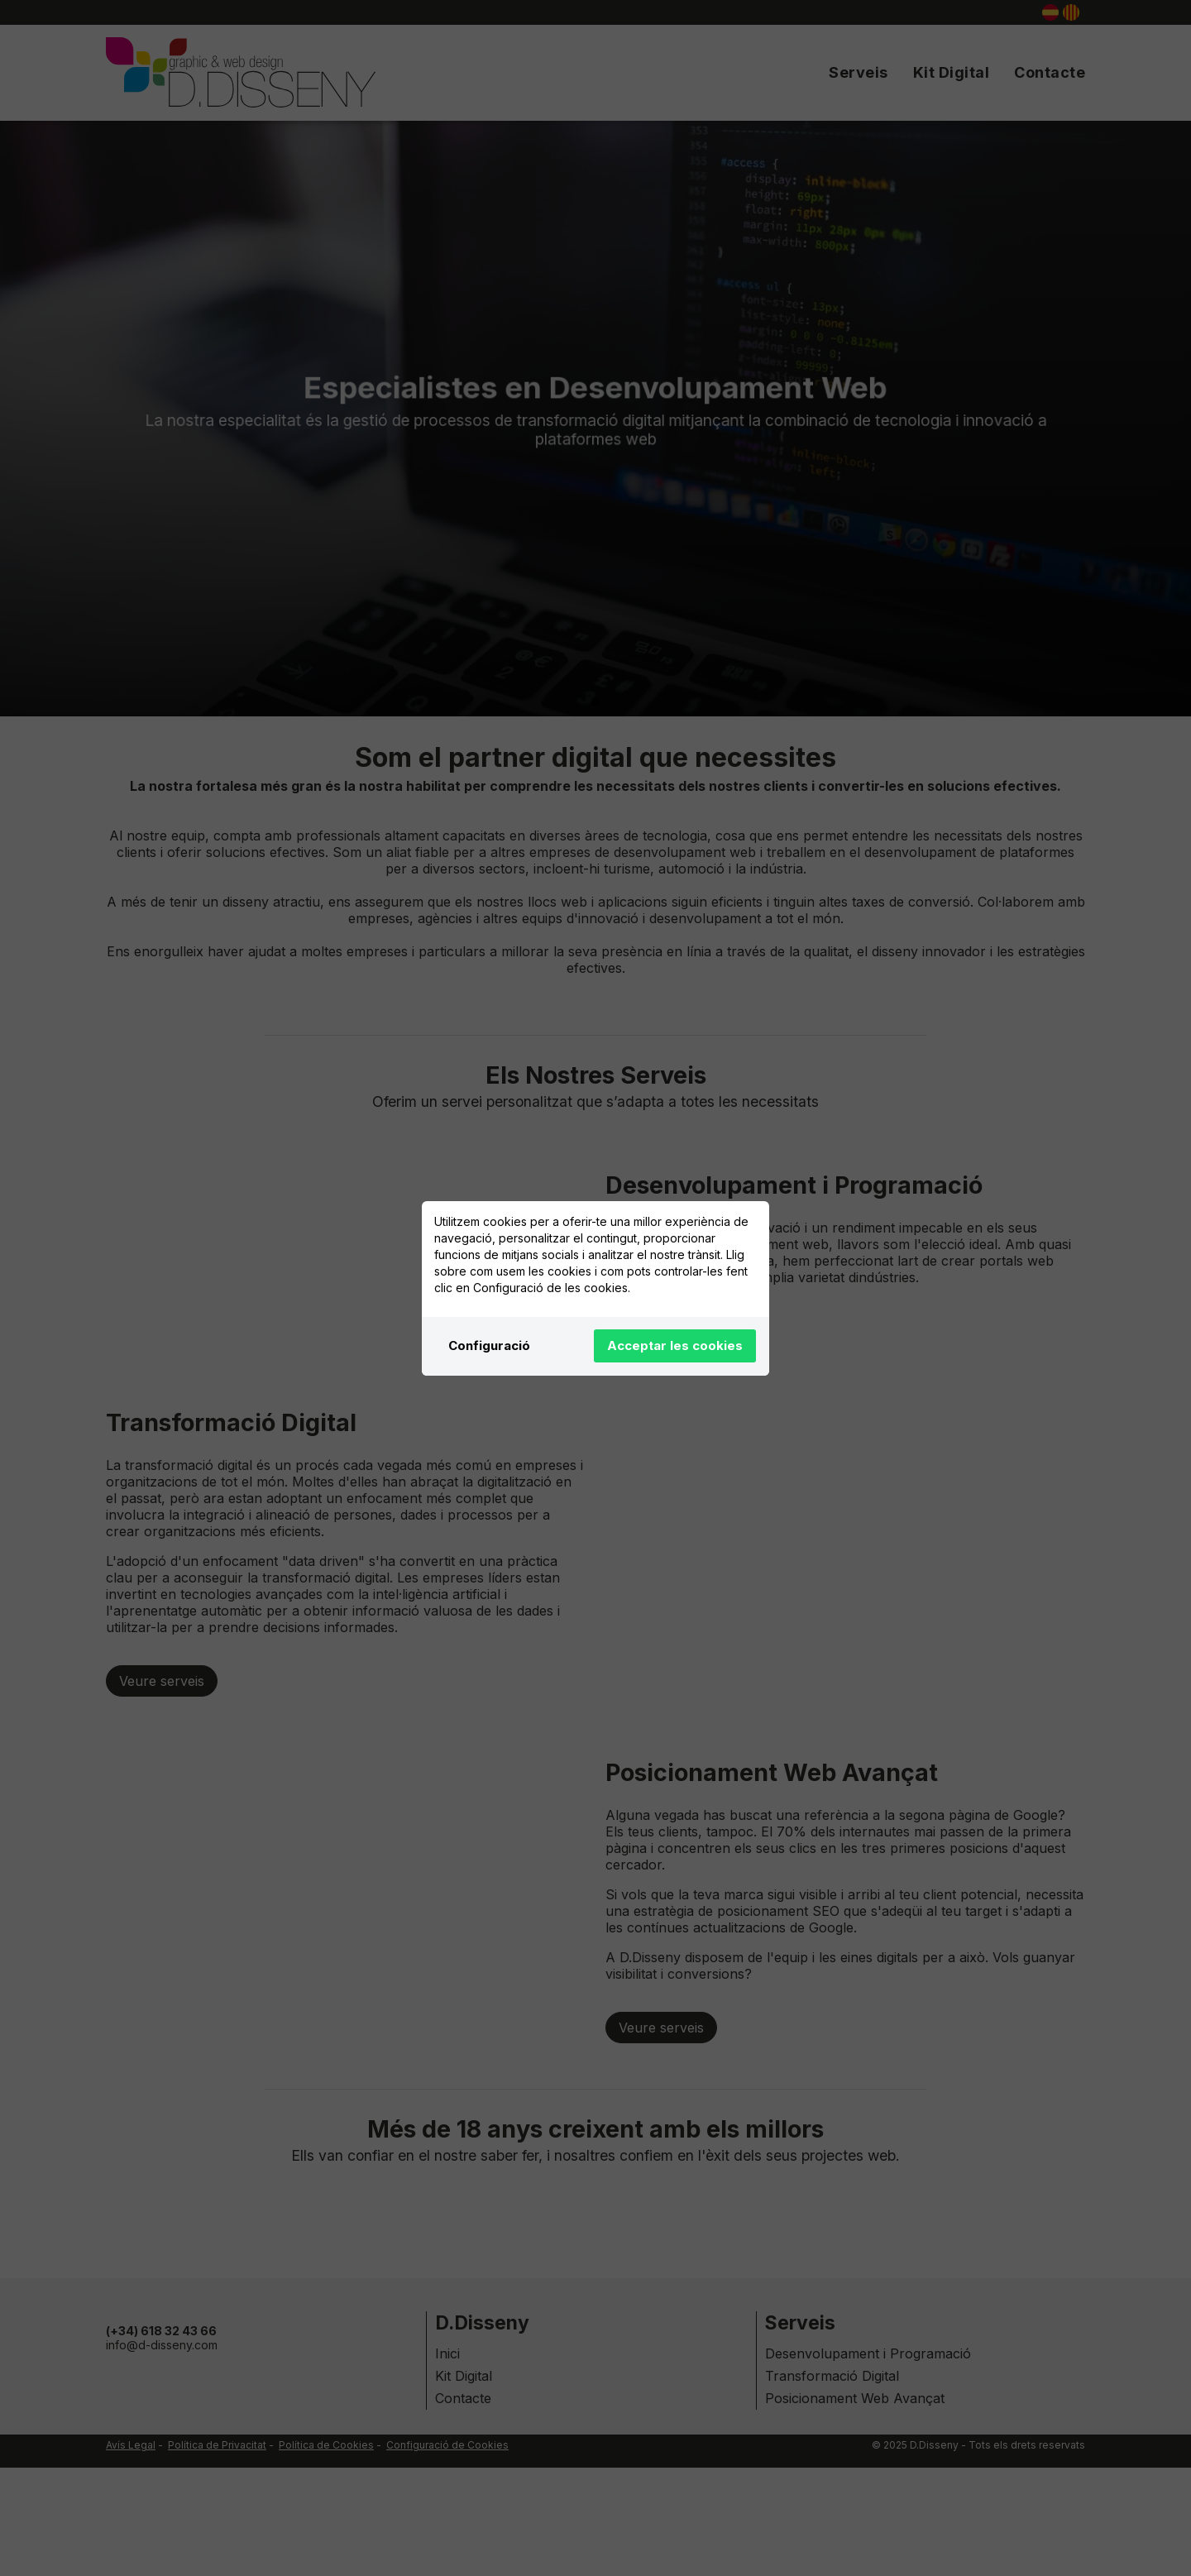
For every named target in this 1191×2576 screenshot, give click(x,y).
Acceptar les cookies (675, 1345)
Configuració (489, 1345)
